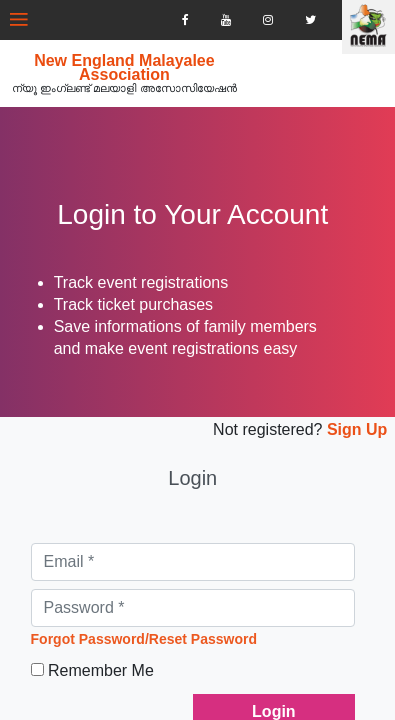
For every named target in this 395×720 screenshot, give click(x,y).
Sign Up (339, 427)
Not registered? (251, 427)
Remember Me (114, 661)
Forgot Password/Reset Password (157, 630)
